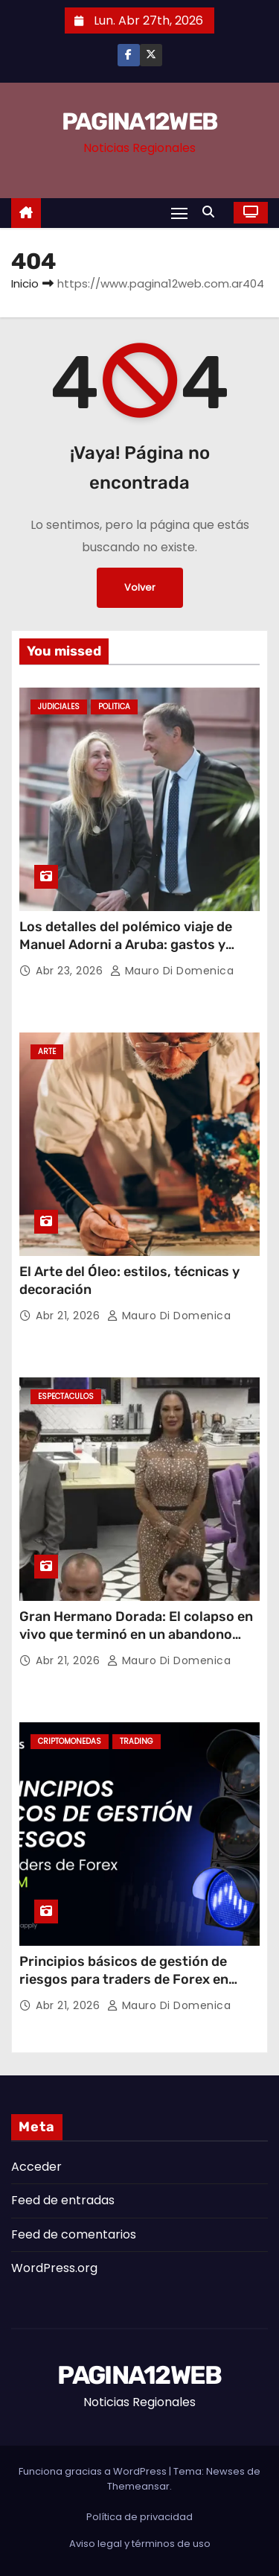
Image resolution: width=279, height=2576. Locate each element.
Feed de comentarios (73, 2234)
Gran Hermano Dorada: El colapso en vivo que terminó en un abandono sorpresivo (136, 1634)
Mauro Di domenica (172, 970)
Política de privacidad (139, 2517)
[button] (212, 212)
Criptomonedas (69, 1741)
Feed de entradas (63, 2200)
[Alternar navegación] (179, 212)
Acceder (36, 2166)
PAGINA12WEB (139, 121)
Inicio (25, 283)
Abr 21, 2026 (69, 1315)
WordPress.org (54, 2268)
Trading (136, 1741)
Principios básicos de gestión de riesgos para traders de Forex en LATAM (123, 1979)
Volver (139, 587)
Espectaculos (66, 1396)
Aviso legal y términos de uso (140, 2544)
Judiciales (59, 706)
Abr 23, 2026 (71, 970)
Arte (47, 1051)
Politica (114, 706)
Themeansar (138, 2486)
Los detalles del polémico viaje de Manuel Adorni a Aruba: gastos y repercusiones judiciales (125, 945)
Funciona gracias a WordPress (94, 2471)
